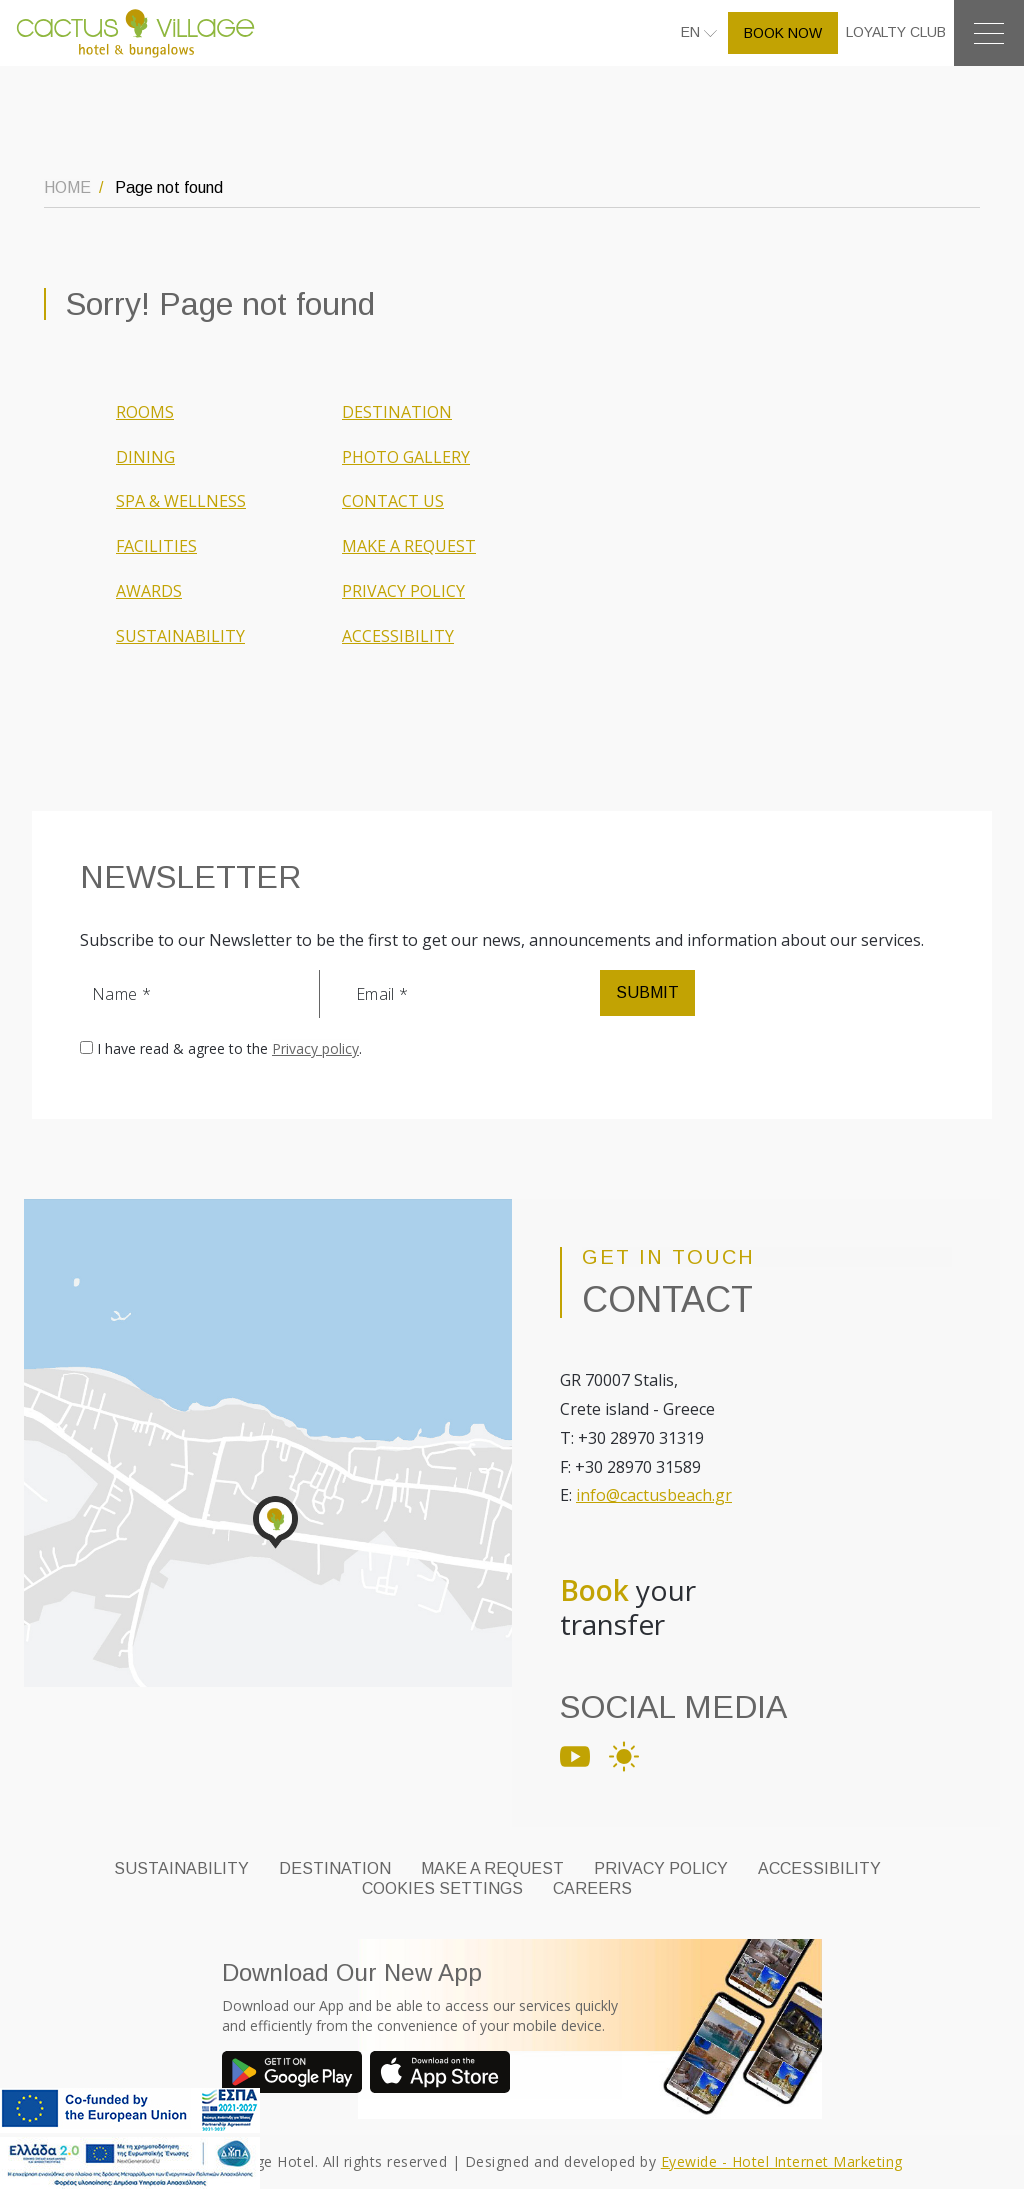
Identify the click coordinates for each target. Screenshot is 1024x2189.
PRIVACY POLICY (403, 591)
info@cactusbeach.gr (654, 1495)
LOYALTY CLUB (896, 32)
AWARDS (149, 591)
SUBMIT (647, 992)
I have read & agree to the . (229, 1048)
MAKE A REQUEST (409, 546)
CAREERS (592, 1888)
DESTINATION (397, 412)
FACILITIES (156, 546)
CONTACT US (393, 501)
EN (692, 32)
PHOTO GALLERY (406, 457)
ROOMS (145, 412)
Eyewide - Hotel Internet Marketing (782, 2161)
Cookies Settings (442, 1888)
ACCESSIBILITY (398, 636)
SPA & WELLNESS (181, 501)
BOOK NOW (783, 33)
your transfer (628, 1607)
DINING (145, 457)
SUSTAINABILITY (180, 636)
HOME (67, 187)
